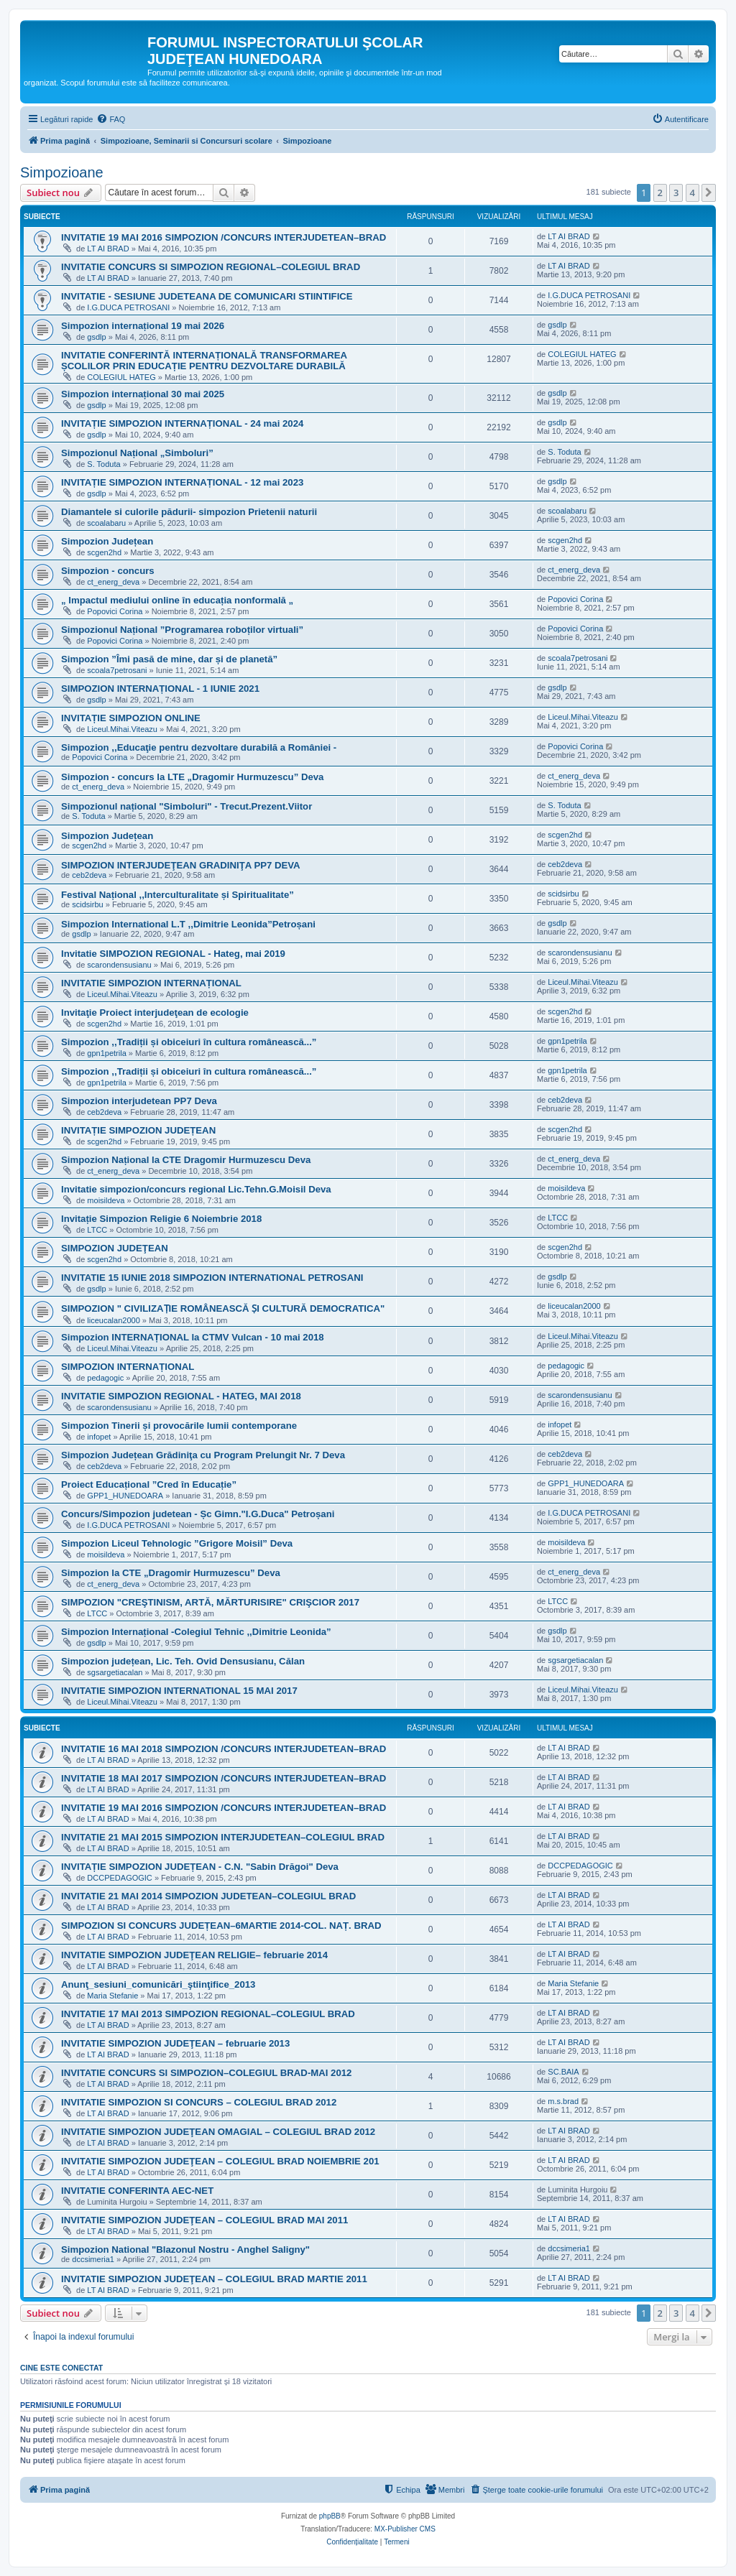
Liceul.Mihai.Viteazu (122, 729)
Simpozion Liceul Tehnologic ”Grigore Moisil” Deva (177, 1543)
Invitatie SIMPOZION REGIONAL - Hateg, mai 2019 (173, 953)
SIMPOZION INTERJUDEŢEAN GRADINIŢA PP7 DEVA (180, 865)
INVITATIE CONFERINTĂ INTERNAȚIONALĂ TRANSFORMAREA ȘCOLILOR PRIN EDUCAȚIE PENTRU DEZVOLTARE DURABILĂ (204, 360)
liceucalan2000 (113, 1320)
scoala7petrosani (117, 670)
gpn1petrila (106, 1053)
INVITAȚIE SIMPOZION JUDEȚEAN (138, 1130)
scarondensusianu (119, 964)
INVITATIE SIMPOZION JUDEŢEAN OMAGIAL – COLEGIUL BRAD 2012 (218, 2131)
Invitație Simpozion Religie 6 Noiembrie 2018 (161, 1218)
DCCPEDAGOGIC (119, 1877)
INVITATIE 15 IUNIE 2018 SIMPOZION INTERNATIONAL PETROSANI (212, 1277)
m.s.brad (563, 2101)
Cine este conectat (61, 2367)
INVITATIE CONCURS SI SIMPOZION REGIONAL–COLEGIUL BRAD (210, 266)
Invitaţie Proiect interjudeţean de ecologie (155, 1012)
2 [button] (660, 192)
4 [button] (692, 192)
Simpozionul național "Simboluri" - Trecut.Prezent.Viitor (186, 806)
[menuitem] (110, 119)
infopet (99, 1436)
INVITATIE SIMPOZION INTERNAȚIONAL (151, 983)
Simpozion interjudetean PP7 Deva (139, 1100)
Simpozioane (62, 172)
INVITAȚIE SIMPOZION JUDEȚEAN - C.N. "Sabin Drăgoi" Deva (200, 1866)
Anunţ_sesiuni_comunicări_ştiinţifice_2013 (158, 1984)
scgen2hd (104, 552)
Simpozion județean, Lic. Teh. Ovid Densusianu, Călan (183, 1661)
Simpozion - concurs (108, 570)
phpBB (330, 2516)
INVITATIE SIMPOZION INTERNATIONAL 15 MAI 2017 (179, 1690)
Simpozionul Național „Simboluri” (137, 453)
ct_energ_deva (113, 582)
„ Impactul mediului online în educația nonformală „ (177, 600)
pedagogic (105, 1377)
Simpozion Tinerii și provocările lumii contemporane (179, 1425)
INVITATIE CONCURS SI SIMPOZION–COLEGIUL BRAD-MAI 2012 (206, 2072)
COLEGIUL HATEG (121, 377)
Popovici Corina (114, 611)
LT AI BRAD (108, 248)
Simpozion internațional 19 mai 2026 (142, 325)
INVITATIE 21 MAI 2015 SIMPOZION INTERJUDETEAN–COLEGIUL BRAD (223, 1837)
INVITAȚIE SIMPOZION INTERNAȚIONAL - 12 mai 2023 (182, 482)
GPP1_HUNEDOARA (125, 1495)
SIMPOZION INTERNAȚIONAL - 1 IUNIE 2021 (160, 688)
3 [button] (675, 192)
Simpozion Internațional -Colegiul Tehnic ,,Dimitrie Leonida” (196, 1631)
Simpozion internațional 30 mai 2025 (142, 394)
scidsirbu (87, 904)
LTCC (97, 1230)
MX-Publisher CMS (405, 2529)
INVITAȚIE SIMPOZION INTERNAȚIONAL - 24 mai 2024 (182, 423)
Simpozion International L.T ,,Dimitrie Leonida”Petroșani (188, 924)
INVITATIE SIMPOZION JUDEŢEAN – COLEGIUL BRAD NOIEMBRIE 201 (220, 2161)
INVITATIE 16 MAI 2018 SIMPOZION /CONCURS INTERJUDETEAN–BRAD (223, 1748)
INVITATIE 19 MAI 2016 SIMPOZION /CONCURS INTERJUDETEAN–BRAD (223, 237)
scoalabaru (106, 523)
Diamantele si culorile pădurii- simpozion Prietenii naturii (189, 511)
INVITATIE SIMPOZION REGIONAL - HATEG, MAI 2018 (181, 1396)
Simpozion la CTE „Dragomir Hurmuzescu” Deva (170, 1572)
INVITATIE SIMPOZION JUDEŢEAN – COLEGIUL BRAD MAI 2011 (204, 2220)
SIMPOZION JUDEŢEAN (114, 1248)
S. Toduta (103, 464)
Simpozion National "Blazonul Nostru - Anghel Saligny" (185, 2249)
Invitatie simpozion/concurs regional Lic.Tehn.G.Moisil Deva (196, 1189)
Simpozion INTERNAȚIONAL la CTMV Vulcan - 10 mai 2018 (192, 1337)
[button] (709, 192)
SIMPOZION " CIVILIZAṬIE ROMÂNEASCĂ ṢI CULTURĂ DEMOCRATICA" (223, 1308)
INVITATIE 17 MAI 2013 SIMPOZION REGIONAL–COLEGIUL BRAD (208, 2014)
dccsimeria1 (93, 2259)
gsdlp (96, 337)
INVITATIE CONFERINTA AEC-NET (137, 2190)
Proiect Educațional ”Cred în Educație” (148, 1484)
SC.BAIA (563, 2071)
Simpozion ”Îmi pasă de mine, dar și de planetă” (169, 659)
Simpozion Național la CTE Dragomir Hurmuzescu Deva (185, 1159)
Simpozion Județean (107, 541)
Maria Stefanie (112, 1995)
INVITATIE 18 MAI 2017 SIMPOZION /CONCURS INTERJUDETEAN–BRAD (223, 1778)
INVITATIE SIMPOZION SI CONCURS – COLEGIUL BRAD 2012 (198, 2102)
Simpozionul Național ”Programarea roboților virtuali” (182, 629)
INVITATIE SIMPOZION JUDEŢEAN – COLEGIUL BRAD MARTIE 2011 (214, 2279)
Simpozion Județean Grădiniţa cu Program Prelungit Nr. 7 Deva (203, 1455)
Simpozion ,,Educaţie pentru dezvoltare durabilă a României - (198, 747)
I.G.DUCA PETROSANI (128, 307)
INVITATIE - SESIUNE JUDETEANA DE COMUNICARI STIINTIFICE (207, 296)
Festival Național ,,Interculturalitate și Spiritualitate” (177, 894)
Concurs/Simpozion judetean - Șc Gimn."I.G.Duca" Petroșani (197, 1514)
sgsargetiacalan (114, 1672)
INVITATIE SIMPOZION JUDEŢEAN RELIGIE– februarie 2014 (194, 1955)
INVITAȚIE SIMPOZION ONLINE (131, 718)
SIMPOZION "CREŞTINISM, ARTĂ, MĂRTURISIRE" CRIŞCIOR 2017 (210, 1602)
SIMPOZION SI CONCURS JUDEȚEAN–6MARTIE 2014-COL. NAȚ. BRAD (221, 1925)
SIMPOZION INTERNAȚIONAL (127, 1366)
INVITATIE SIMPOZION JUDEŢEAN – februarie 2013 (175, 2043)
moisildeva (105, 1200)
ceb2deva (89, 875)
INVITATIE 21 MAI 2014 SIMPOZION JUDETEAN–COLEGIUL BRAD (208, 1896)
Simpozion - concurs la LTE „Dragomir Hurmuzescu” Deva (192, 777)
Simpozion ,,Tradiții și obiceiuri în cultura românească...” (188, 1042)
